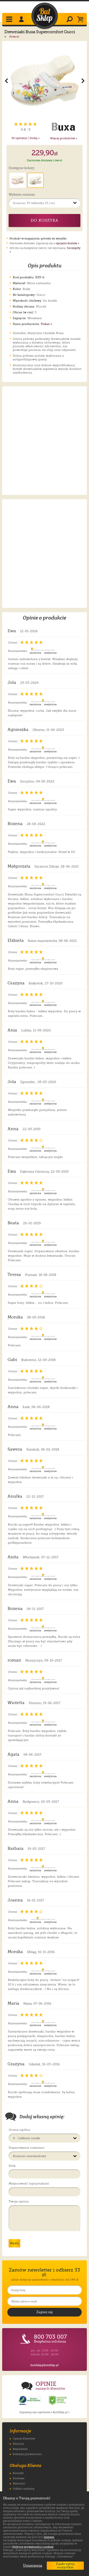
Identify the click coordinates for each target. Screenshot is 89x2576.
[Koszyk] (81, 19)
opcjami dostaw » (67, 243)
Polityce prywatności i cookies (32, 2546)
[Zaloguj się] (22, 19)
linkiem (49, 2537)
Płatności (19, 2483)
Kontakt (18, 2473)
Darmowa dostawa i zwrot (44, 160)
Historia (18, 2443)
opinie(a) (19, 138)
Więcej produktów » (63, 138)
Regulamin (20, 2449)
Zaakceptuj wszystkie (65, 2565)
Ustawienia (31, 2566)
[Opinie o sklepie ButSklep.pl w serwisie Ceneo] (58, 2400)
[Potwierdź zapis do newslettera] (44, 2312)
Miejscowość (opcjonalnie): (29, 2183)
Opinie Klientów (24, 2438)
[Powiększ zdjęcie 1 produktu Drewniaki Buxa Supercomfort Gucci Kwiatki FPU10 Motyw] (44, 80)
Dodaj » (35, 138)
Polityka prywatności (27, 2454)
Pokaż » (46, 324)
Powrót (11, 36)
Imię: (12, 2165)
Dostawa (18, 2478)
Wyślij (14, 2243)
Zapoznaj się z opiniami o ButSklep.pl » (44, 2412)
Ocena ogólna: (20, 2129)
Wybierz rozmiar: (22, 194)
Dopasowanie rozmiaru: (27, 2147)
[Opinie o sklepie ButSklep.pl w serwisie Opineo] (30, 2400)
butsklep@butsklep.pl (44, 2365)
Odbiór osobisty (23, 2488)
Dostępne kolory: (22, 168)
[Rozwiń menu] (9, 19)
